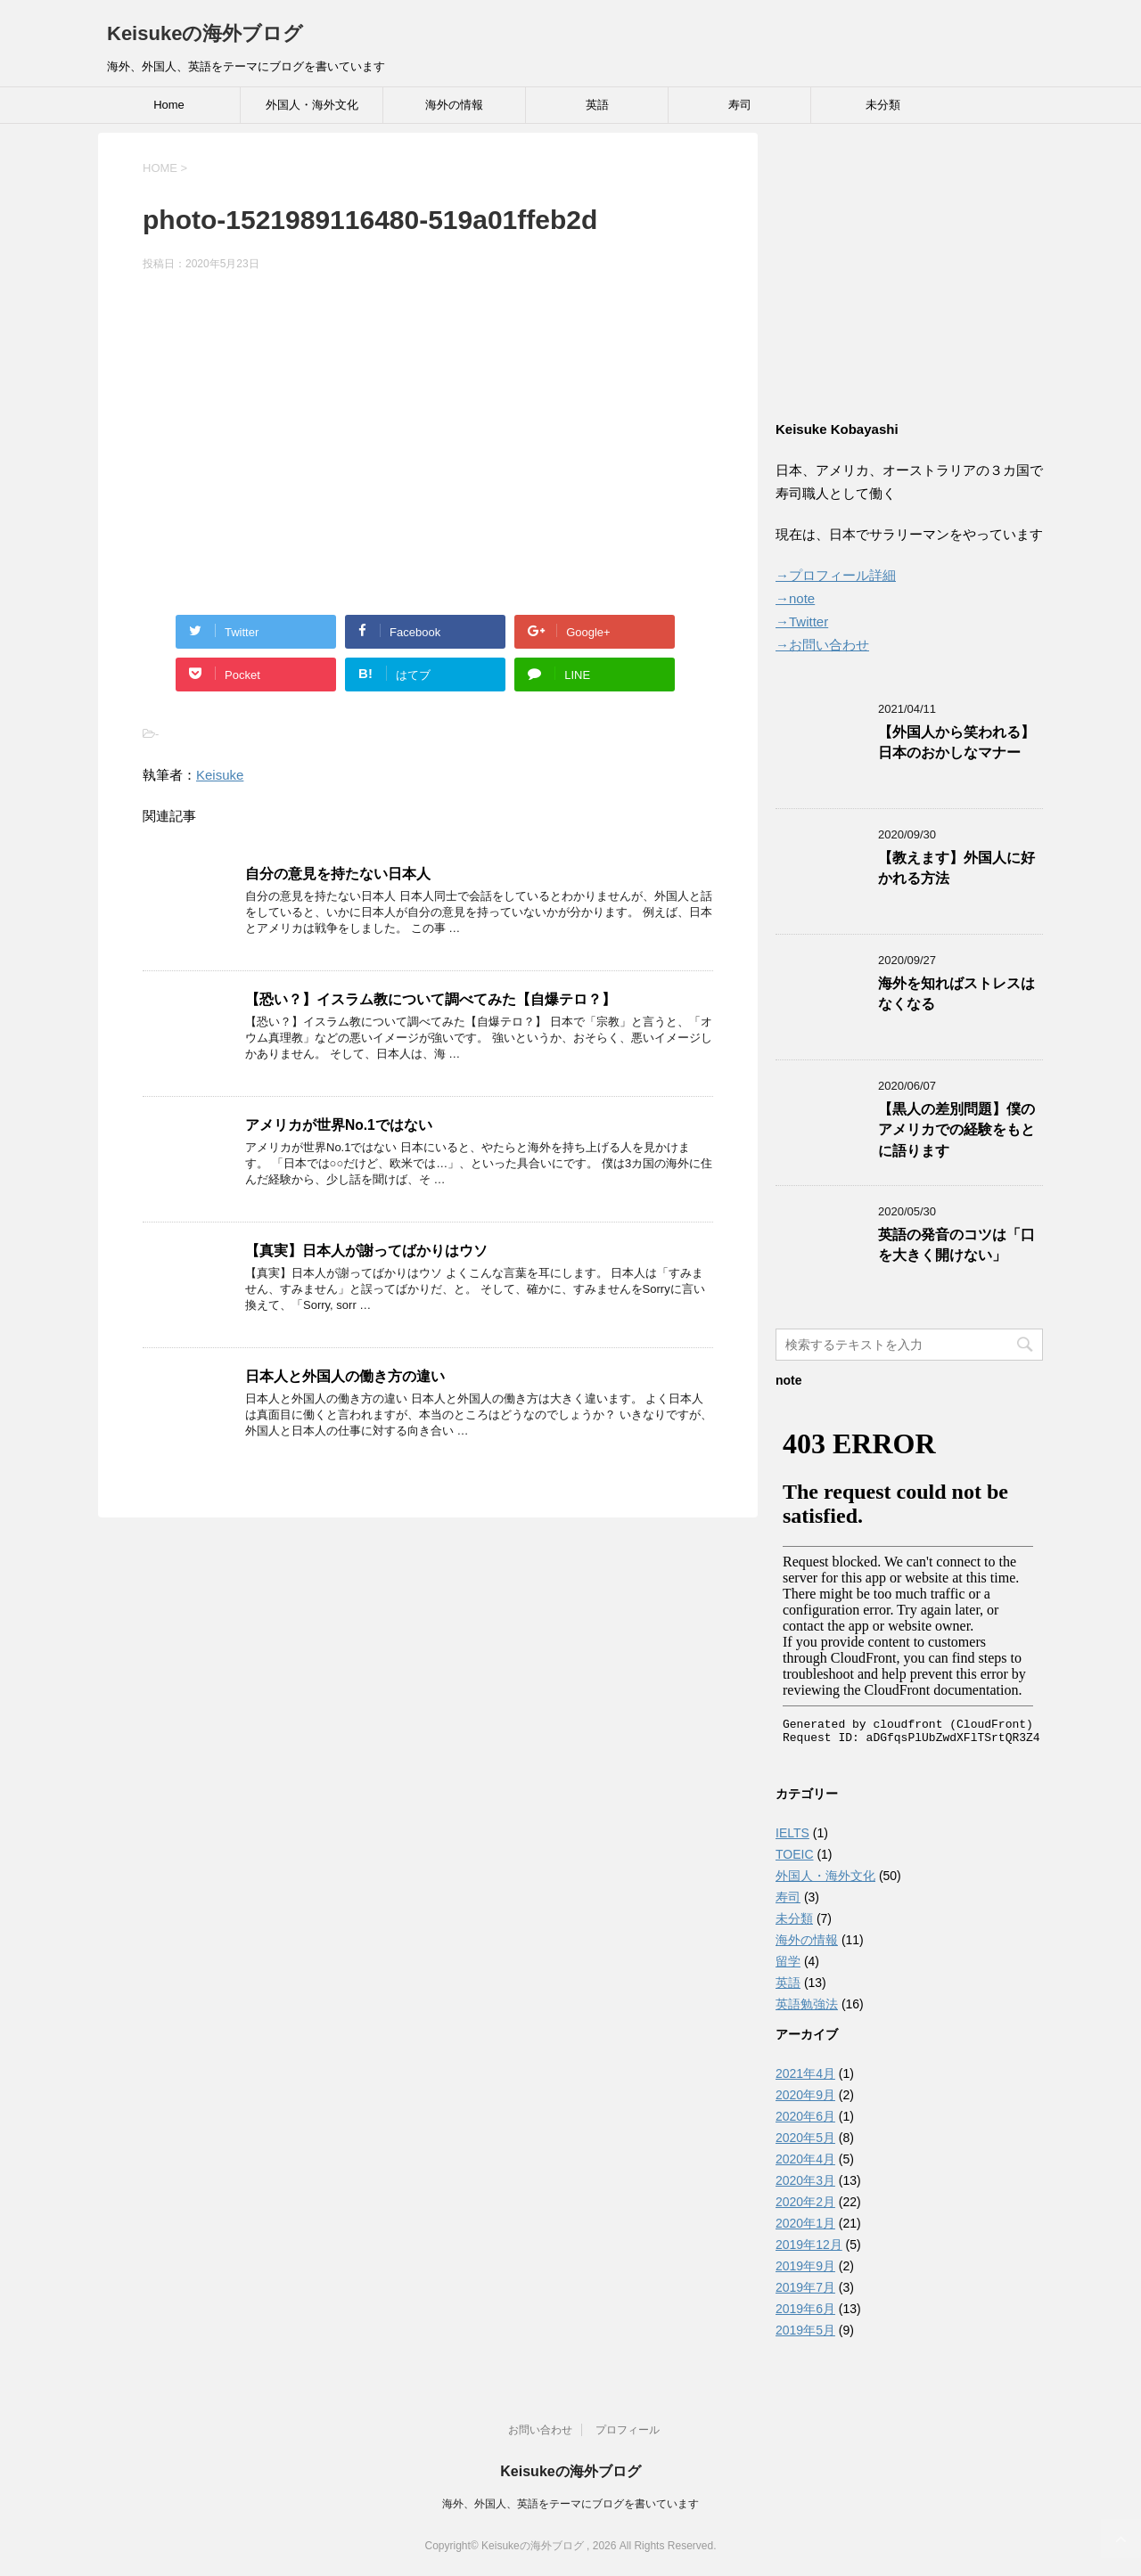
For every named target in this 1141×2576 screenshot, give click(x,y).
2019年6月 (805, 2309)
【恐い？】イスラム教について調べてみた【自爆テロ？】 (430, 999)
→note (795, 598)
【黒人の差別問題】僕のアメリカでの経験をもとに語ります (956, 1129)
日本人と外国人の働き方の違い (345, 1376)
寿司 (739, 104)
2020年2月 (805, 2202)
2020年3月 (805, 2180)
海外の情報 (454, 104)
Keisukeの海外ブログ (205, 33)
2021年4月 (805, 2073)
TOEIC (795, 1854)
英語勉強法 (807, 2004)
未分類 (883, 104)
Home (169, 104)
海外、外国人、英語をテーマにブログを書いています (570, 2504)
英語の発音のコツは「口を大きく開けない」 (956, 1245)
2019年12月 (809, 2244)
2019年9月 (805, 2266)
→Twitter (802, 621)
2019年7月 (805, 2287)
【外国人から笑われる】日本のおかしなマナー (956, 742)
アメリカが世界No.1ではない (338, 1125)
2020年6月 (805, 2116)
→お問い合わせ (822, 644)
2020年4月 (805, 2159)
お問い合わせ (540, 2430)
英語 (597, 104)
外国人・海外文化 (312, 104)
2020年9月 (805, 2095)
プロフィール (627, 2430)
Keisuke (219, 774)
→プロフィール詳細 (836, 575)
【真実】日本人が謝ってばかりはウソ (366, 1250)
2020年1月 (805, 2223)
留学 (788, 1961)
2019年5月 (805, 2330)
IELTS (792, 1833)
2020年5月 (805, 2137)
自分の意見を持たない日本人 (338, 873)
